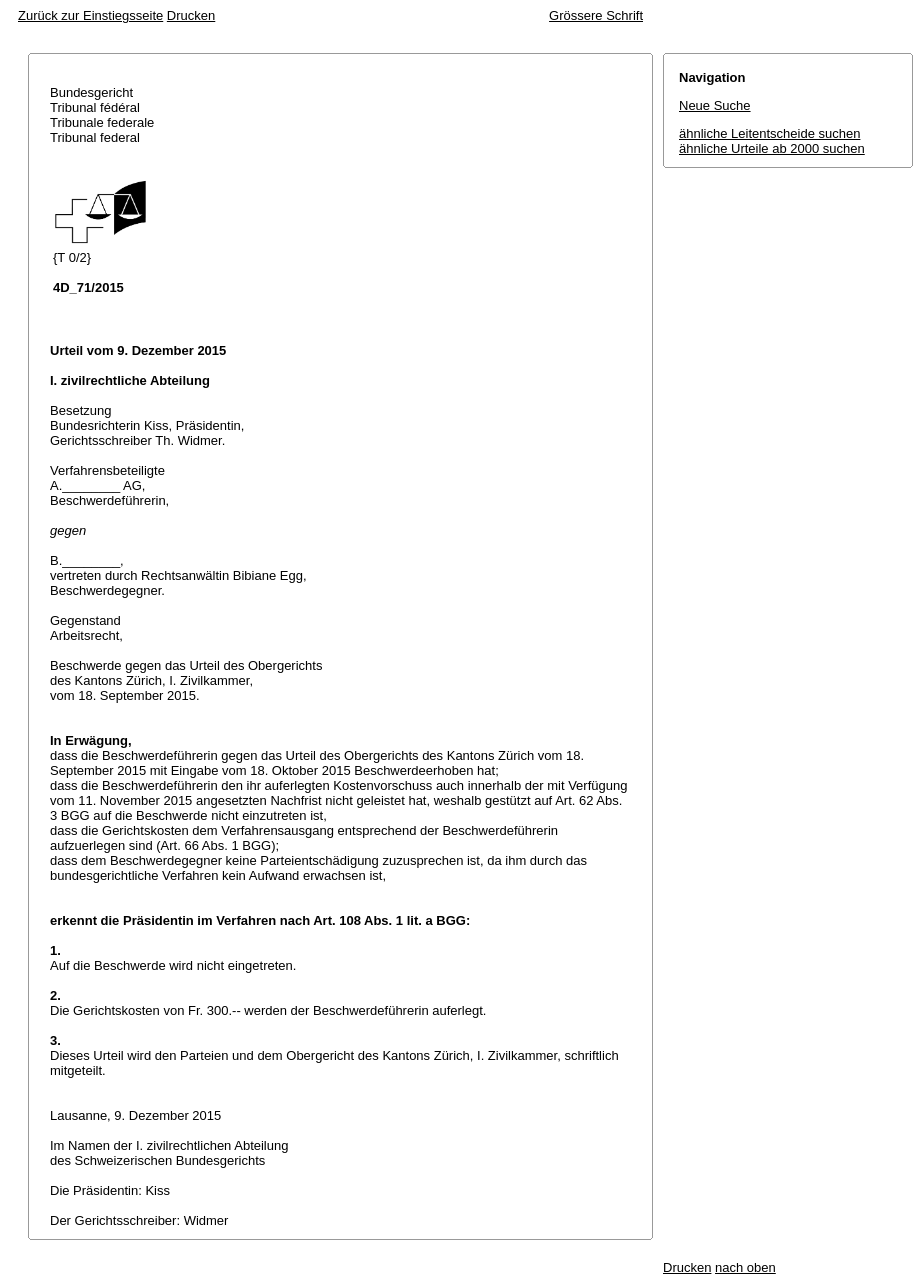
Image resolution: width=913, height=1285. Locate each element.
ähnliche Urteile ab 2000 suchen (772, 148)
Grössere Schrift (596, 15)
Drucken (191, 15)
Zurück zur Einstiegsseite (90, 15)
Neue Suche (715, 105)
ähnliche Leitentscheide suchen (769, 133)
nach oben (745, 1267)
